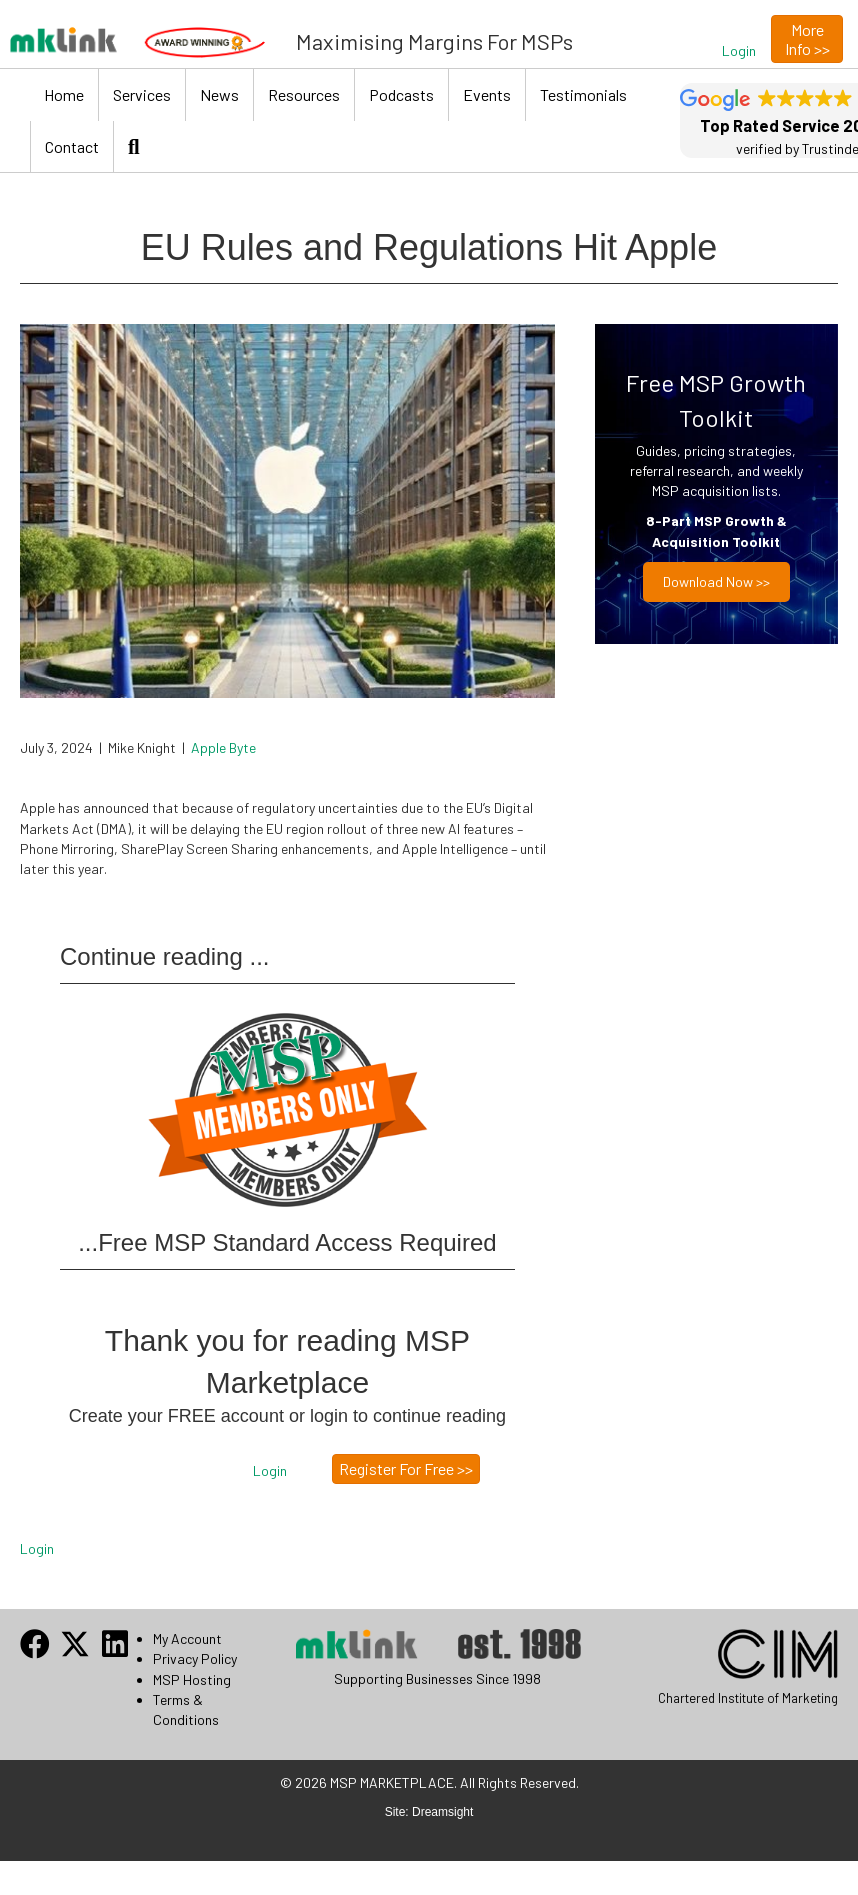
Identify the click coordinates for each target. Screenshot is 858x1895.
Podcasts (401, 94)
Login (37, 1548)
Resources (304, 94)
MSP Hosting (192, 1679)
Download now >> (716, 581)
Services (142, 94)
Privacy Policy (195, 1658)
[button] (739, 51)
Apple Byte (223, 747)
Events (487, 94)
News (219, 94)
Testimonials (583, 94)
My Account (187, 1638)
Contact (72, 146)
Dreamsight (442, 1812)
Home (64, 94)
